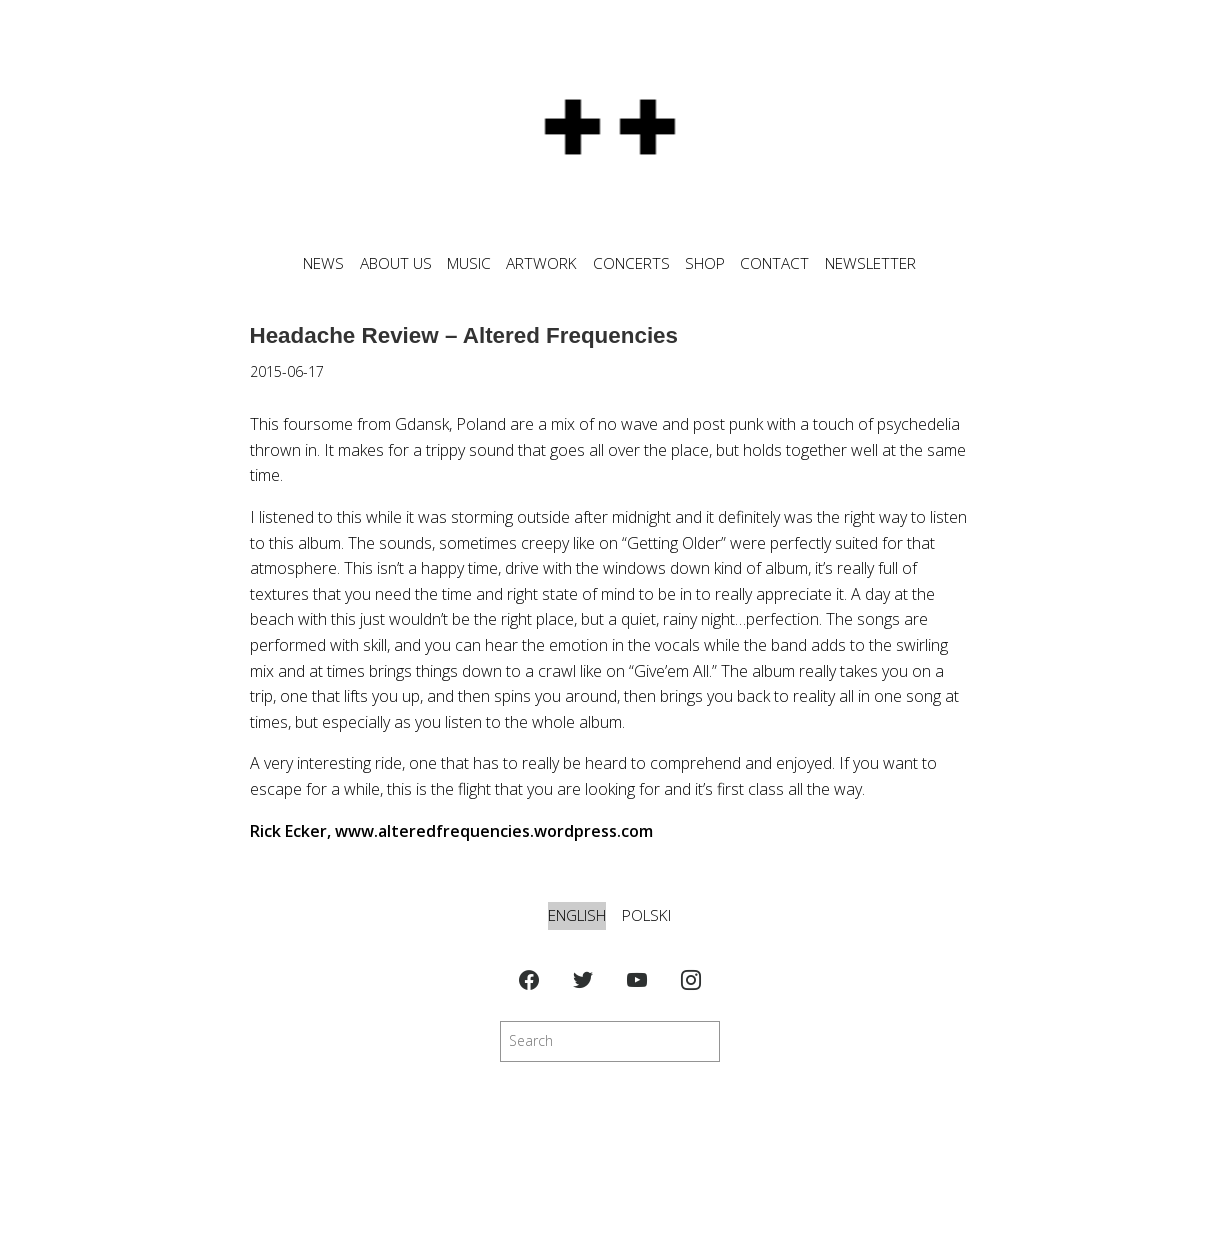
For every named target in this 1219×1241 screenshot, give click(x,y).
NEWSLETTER (870, 263)
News (323, 263)
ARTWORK (541, 263)
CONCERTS (631, 263)
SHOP (705, 263)
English (577, 915)
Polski (646, 915)
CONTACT (774, 263)
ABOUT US (396, 263)
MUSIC (469, 263)
